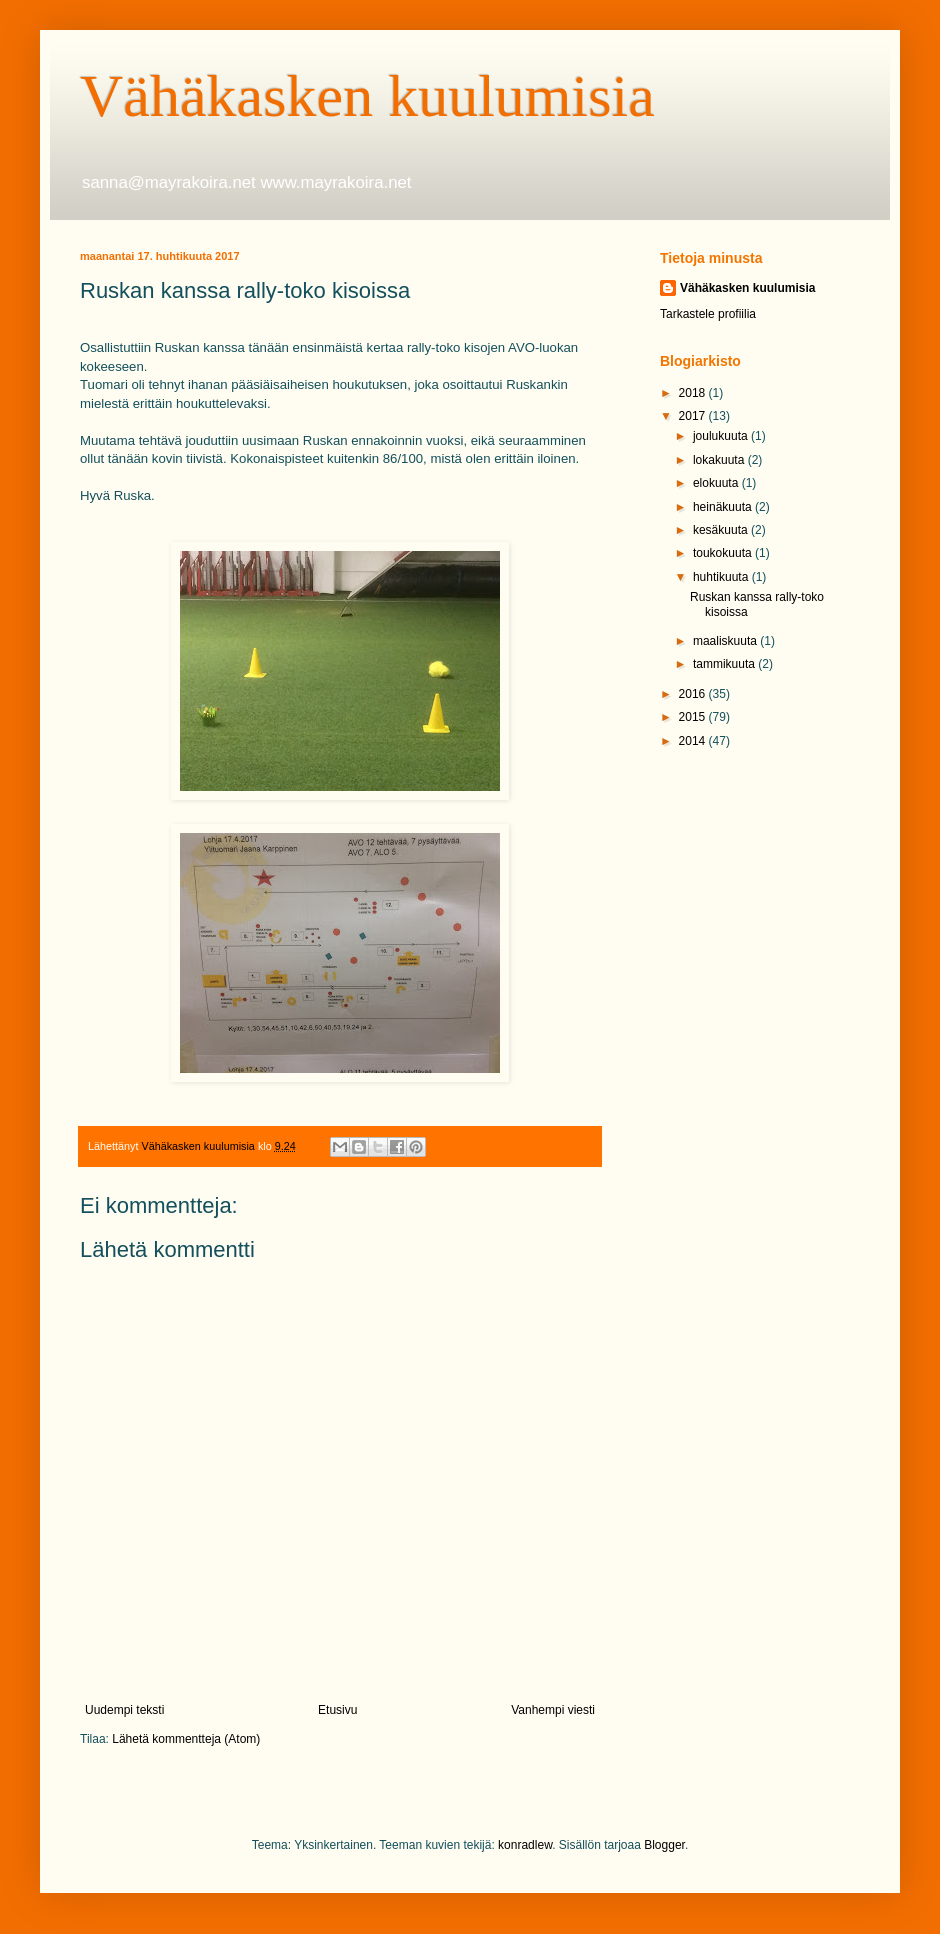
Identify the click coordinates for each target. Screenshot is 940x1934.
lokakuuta (720, 460)
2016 (694, 694)
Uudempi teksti (124, 1710)
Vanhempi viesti (553, 1710)
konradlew (525, 1845)
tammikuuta (725, 664)
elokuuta (717, 483)
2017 (694, 416)
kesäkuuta (722, 530)
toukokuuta (724, 553)
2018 (694, 393)
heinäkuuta (724, 507)
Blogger (664, 1845)
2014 (694, 741)
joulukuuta (722, 436)
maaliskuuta (726, 641)
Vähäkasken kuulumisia (367, 96)
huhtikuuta (722, 577)
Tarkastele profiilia (708, 314)
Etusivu (337, 1710)
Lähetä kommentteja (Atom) (186, 1739)
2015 (694, 717)
